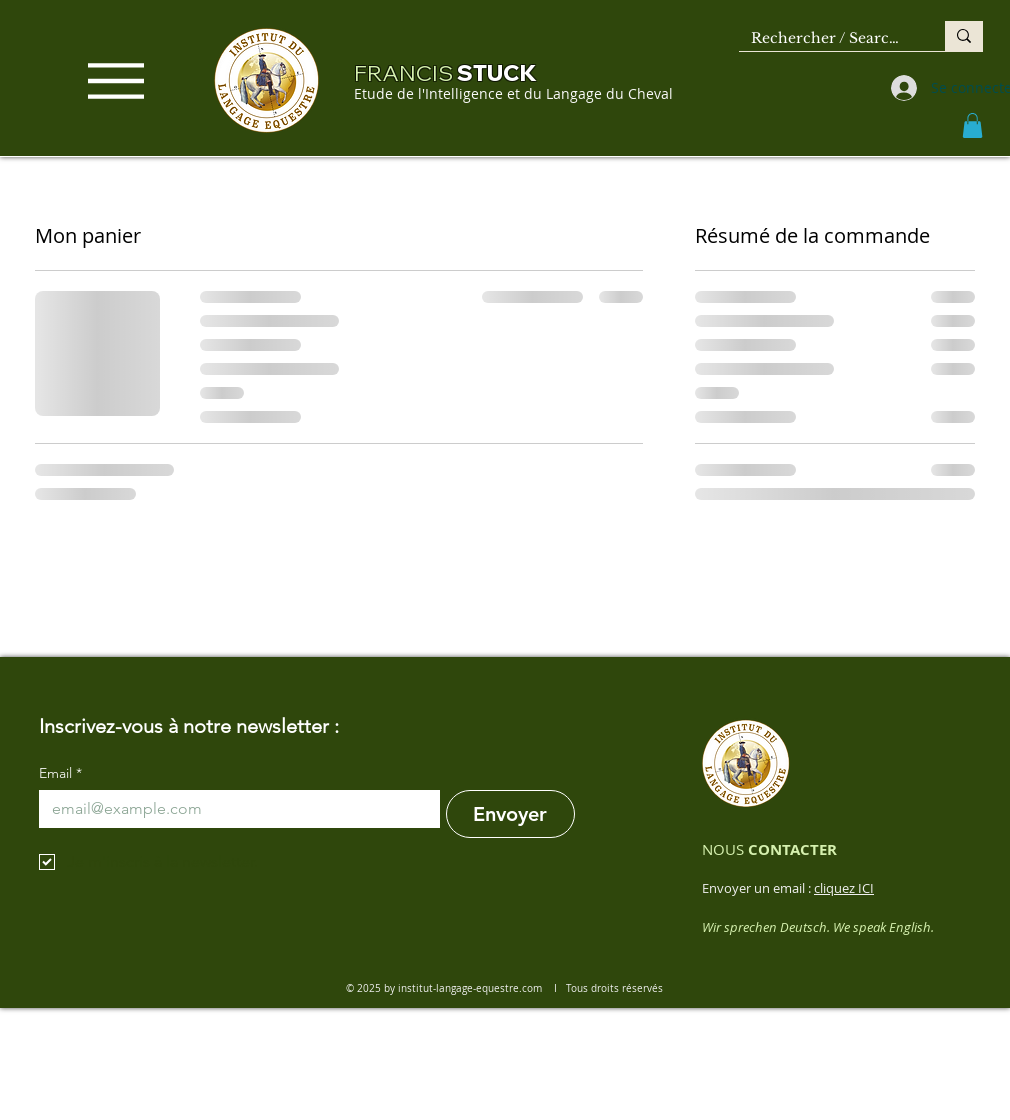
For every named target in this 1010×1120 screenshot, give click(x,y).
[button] (972, 125)
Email (60, 773)
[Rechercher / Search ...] (827, 39)
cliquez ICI (844, 888)
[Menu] (116, 80)
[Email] (233, 809)
